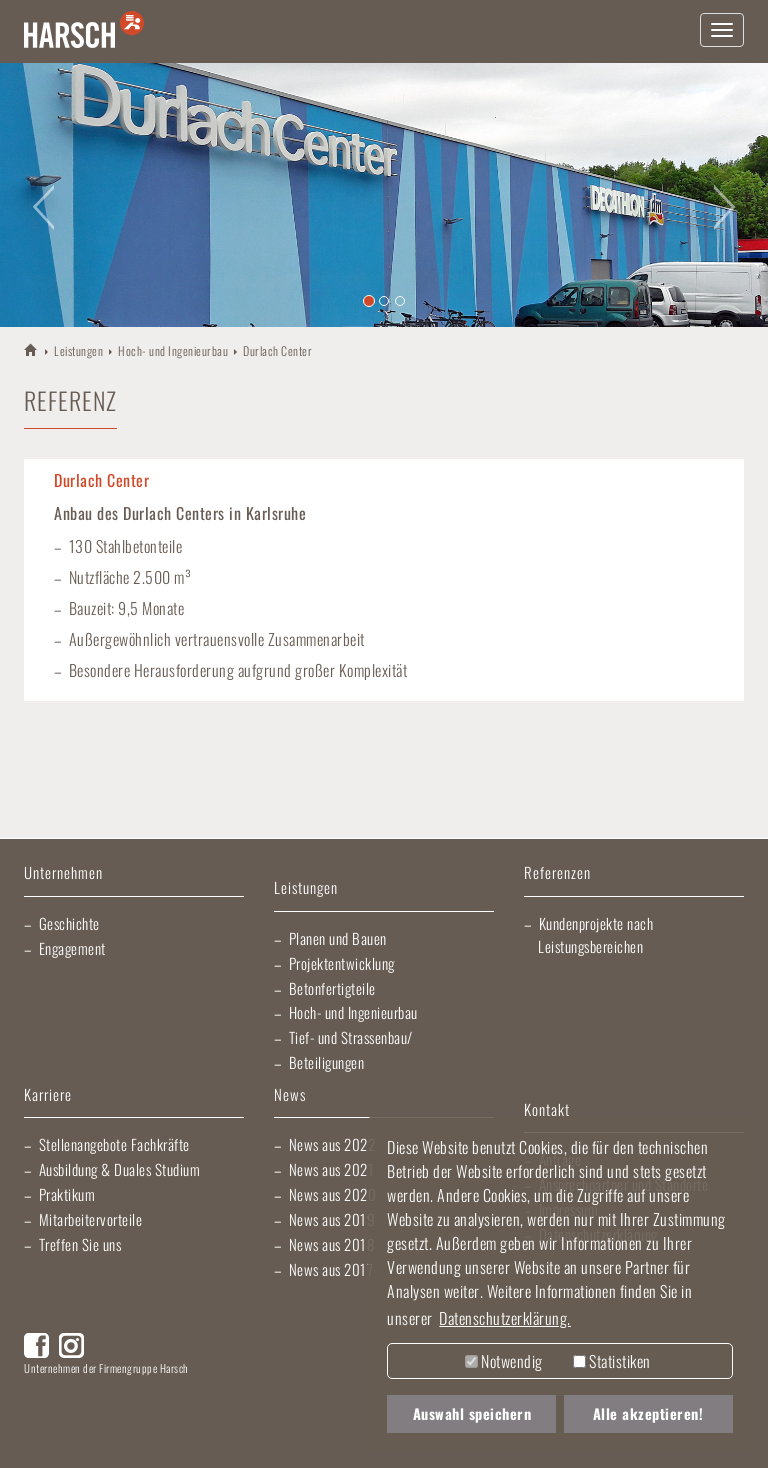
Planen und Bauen (338, 938)
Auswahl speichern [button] (472, 1413)
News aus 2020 (333, 1194)
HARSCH (31, 349)
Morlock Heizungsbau (134, 1438)
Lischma (179, 1398)
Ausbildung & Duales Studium (120, 1169)
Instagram (71, 1345)
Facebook (36, 1345)
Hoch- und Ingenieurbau (173, 350)
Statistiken (612, 1361)
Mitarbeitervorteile (91, 1219)
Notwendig (504, 1361)
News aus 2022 (332, 1144)
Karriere (48, 1095)
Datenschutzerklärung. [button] (505, 1318)
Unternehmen (63, 873)
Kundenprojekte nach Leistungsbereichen (595, 934)
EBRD (233, 1438)
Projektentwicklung (342, 963)
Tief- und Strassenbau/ (351, 1037)
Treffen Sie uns (80, 1244)
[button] (38, 195)
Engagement (72, 948)
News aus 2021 (332, 1169)
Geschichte (69, 923)
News (290, 1095)
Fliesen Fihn (41, 1438)
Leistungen (78, 350)
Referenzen (557, 873)
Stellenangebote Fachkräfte (114, 1144)
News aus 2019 (332, 1219)
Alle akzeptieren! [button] (648, 1413)
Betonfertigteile (332, 988)
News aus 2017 (331, 1269)
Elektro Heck (293, 1398)
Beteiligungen (327, 1062)
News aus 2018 (332, 1244)
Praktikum (67, 1194)
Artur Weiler (69, 1398)
